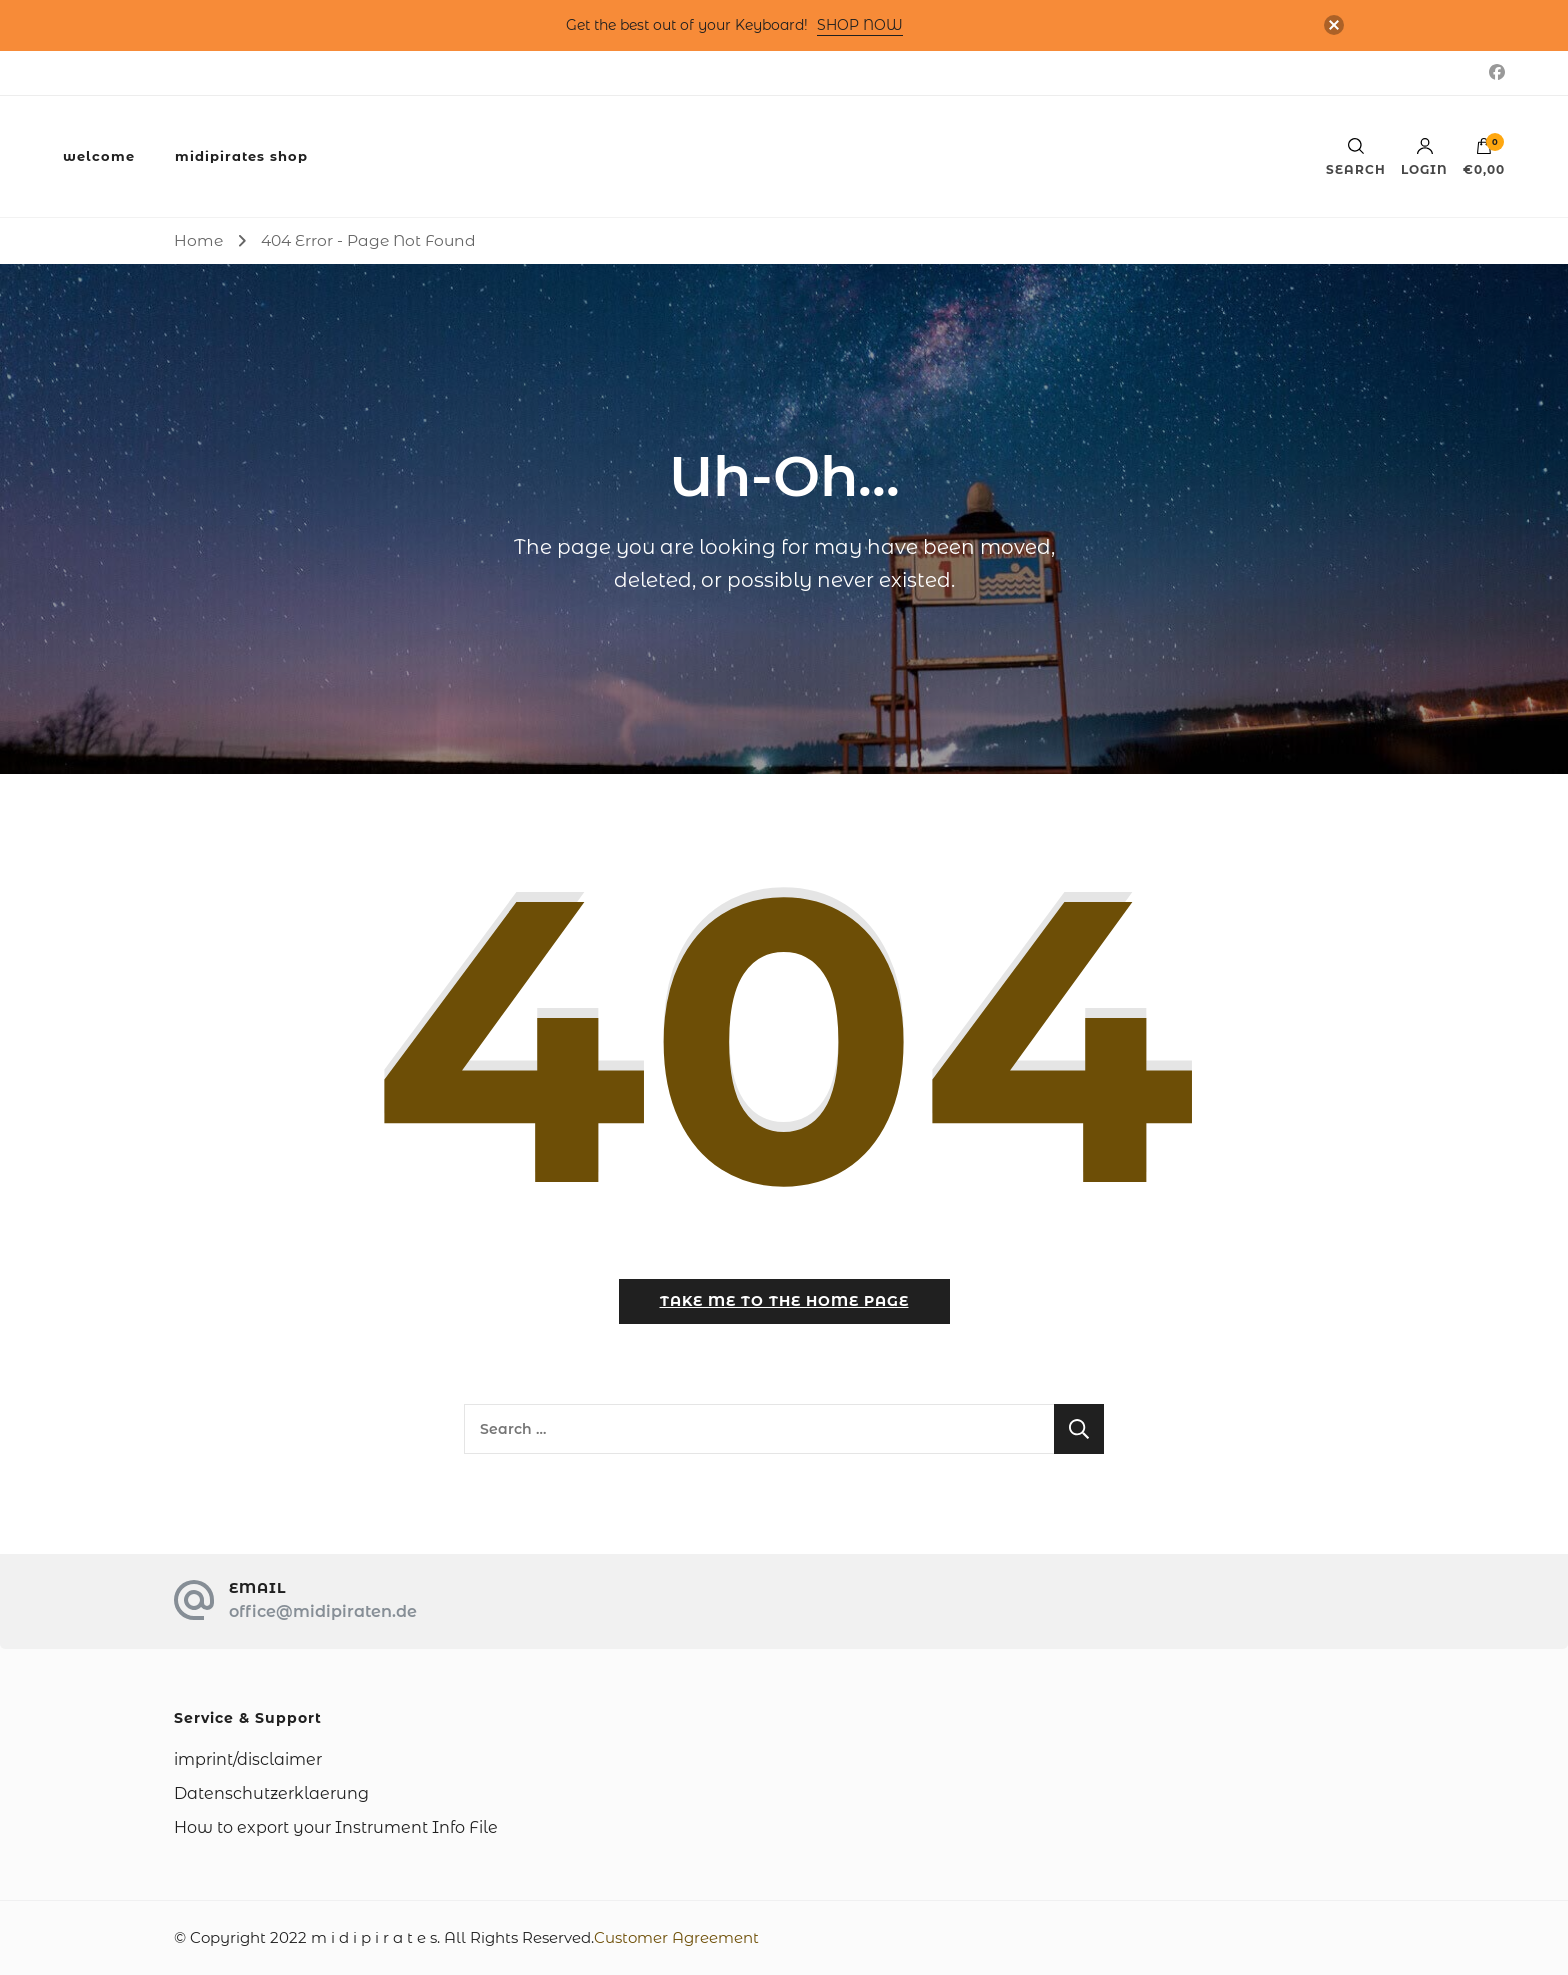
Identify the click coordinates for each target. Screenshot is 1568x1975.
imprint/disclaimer (248, 1759)
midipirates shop (241, 156)
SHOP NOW (860, 25)
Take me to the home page (784, 1301)
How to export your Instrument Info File (336, 1827)
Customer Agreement (676, 1937)
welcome (99, 156)
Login (1424, 157)
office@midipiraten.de (323, 1611)
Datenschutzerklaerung (271, 1793)
